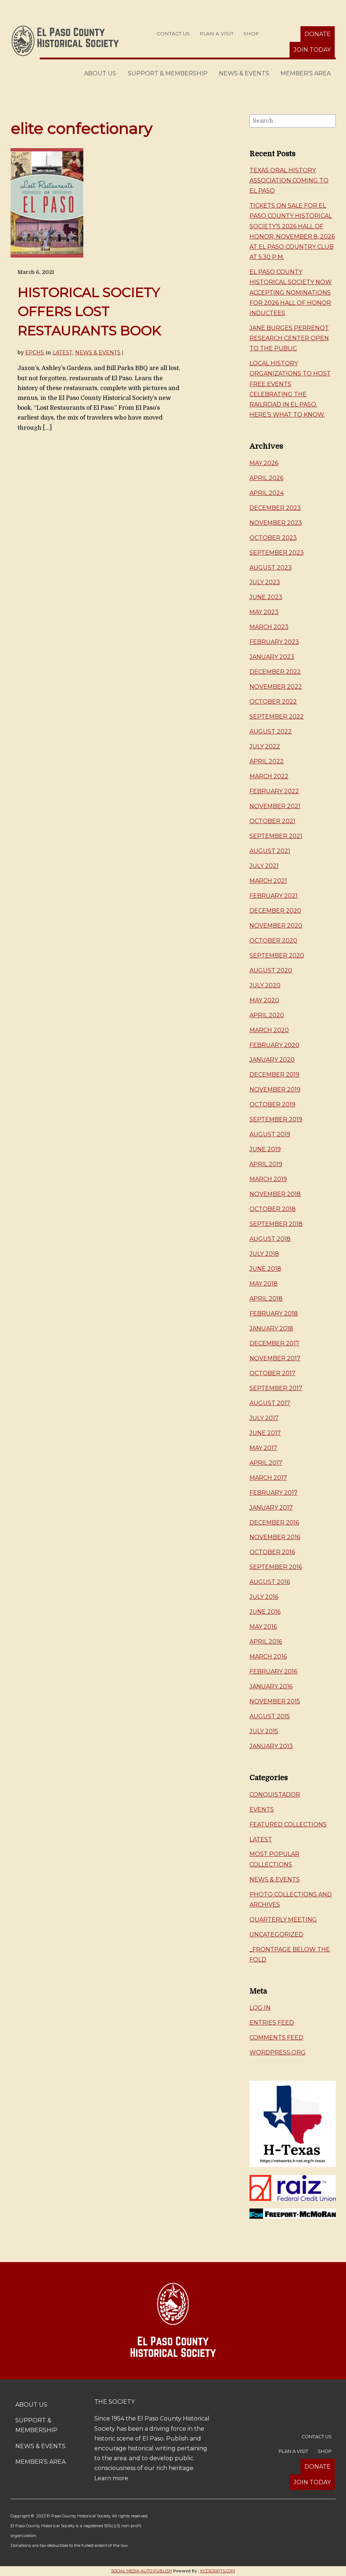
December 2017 (274, 1343)
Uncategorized (276, 1934)
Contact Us (173, 33)
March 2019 (268, 1179)
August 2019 (269, 1134)
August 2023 (270, 567)
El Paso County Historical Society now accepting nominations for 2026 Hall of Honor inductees (290, 292)
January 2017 (271, 1507)
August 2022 (270, 731)
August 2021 (269, 850)
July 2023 (264, 582)
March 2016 (268, 1656)
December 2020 (275, 910)
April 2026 (266, 478)
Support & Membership (168, 73)
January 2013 (271, 1746)
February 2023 (274, 641)
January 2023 (271, 656)
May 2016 (263, 1626)
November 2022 (275, 686)
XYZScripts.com (217, 2570)
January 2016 (270, 1686)
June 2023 (265, 597)
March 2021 (268, 880)
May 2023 (264, 612)
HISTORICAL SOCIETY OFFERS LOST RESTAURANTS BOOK (89, 311)
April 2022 (266, 761)
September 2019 (275, 1119)
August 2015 (269, 1716)
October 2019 (272, 1104)
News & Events (244, 73)
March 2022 (268, 776)
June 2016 (264, 1611)
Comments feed (276, 2037)
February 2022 (274, 791)
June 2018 (265, 1268)
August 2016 (269, 1581)
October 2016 (272, 1552)
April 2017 (265, 1462)
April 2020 (266, 1015)
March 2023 (268, 627)
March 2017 (268, 1477)
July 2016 (263, 1596)
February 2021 (273, 895)
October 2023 (273, 537)
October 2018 (272, 1209)
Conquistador (274, 1794)
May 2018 (263, 1283)
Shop (251, 33)
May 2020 (264, 1000)
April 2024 (266, 492)
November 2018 (275, 1194)
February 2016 (273, 1671)
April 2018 (266, 1298)
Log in (260, 2007)
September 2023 (276, 552)
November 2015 (274, 1701)
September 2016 (275, 1567)
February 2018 (273, 1313)
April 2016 (265, 1641)
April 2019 (265, 1164)
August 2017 (269, 1403)
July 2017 (264, 1418)
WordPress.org (277, 2052)
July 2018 (264, 1253)
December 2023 (275, 507)
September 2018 (276, 1223)
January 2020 (272, 1059)
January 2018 (271, 1328)
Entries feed (271, 2022)
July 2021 (264, 865)
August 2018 (270, 1238)
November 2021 (274, 806)
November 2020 (275, 925)
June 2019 (265, 1149)
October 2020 (273, 940)
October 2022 (273, 701)
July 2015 (263, 1731)
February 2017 (273, 1492)
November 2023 (275, 522)
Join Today (312, 49)
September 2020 (276, 955)
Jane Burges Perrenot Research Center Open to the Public (289, 338)
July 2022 (264, 746)
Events (261, 1809)
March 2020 (269, 1030)
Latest (62, 352)
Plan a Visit (216, 33)
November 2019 (274, 1089)
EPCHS (34, 352)
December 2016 (274, 1522)
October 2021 (272, 821)
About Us (100, 73)
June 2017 (265, 1432)
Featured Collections (288, 1824)
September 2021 (275, 836)
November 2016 (274, 1537)
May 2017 (263, 1447)
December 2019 (274, 1074)
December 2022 (275, 671)
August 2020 (270, 970)
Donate (317, 34)
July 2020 (264, 985)
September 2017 (275, 1388)
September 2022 (276, 716)
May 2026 (263, 463)
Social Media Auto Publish (141, 2570)
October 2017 (272, 1373)
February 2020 (274, 1045)
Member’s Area (305, 73)
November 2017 (274, 1358)
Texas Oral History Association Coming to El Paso (289, 180)
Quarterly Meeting (283, 1919)
